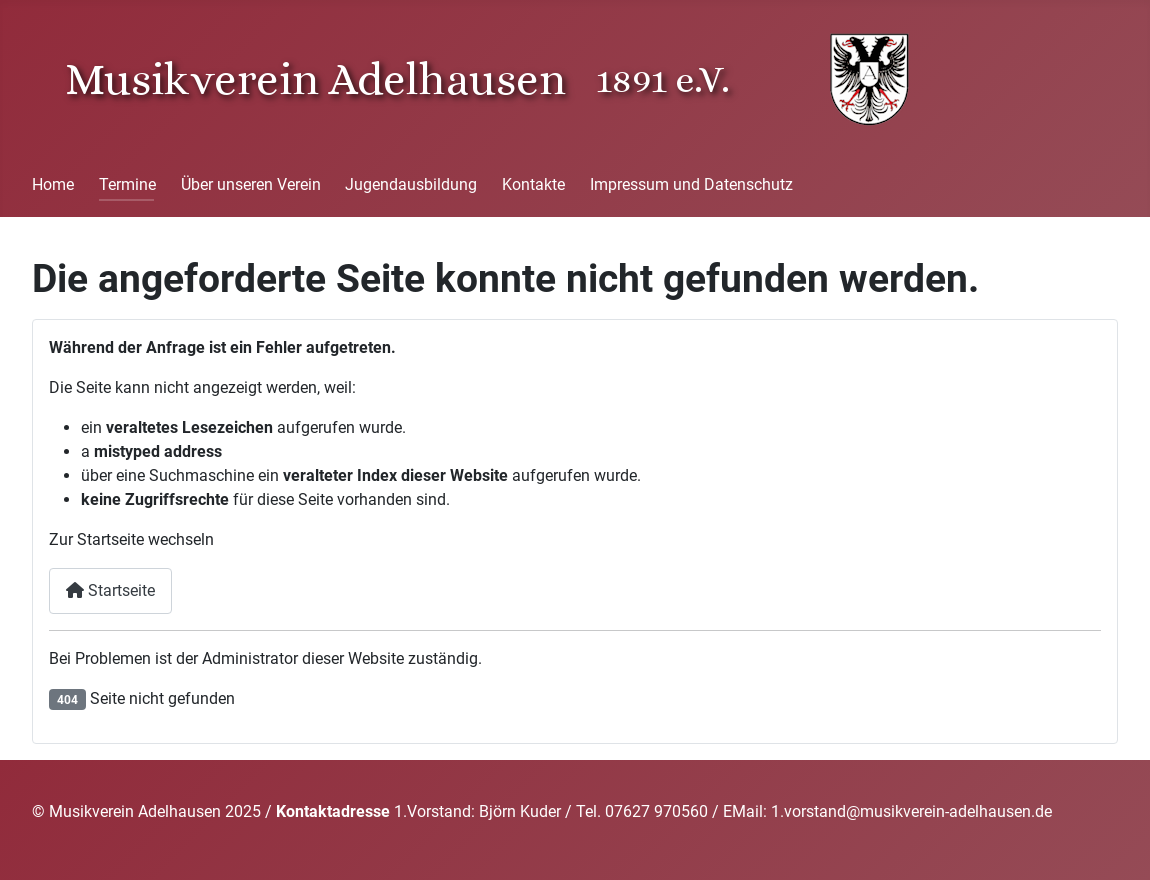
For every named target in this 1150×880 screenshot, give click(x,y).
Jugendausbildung (411, 184)
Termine (127, 184)
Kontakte (533, 184)
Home (53, 184)
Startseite (110, 590)
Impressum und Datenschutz (691, 184)
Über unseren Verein (251, 184)
